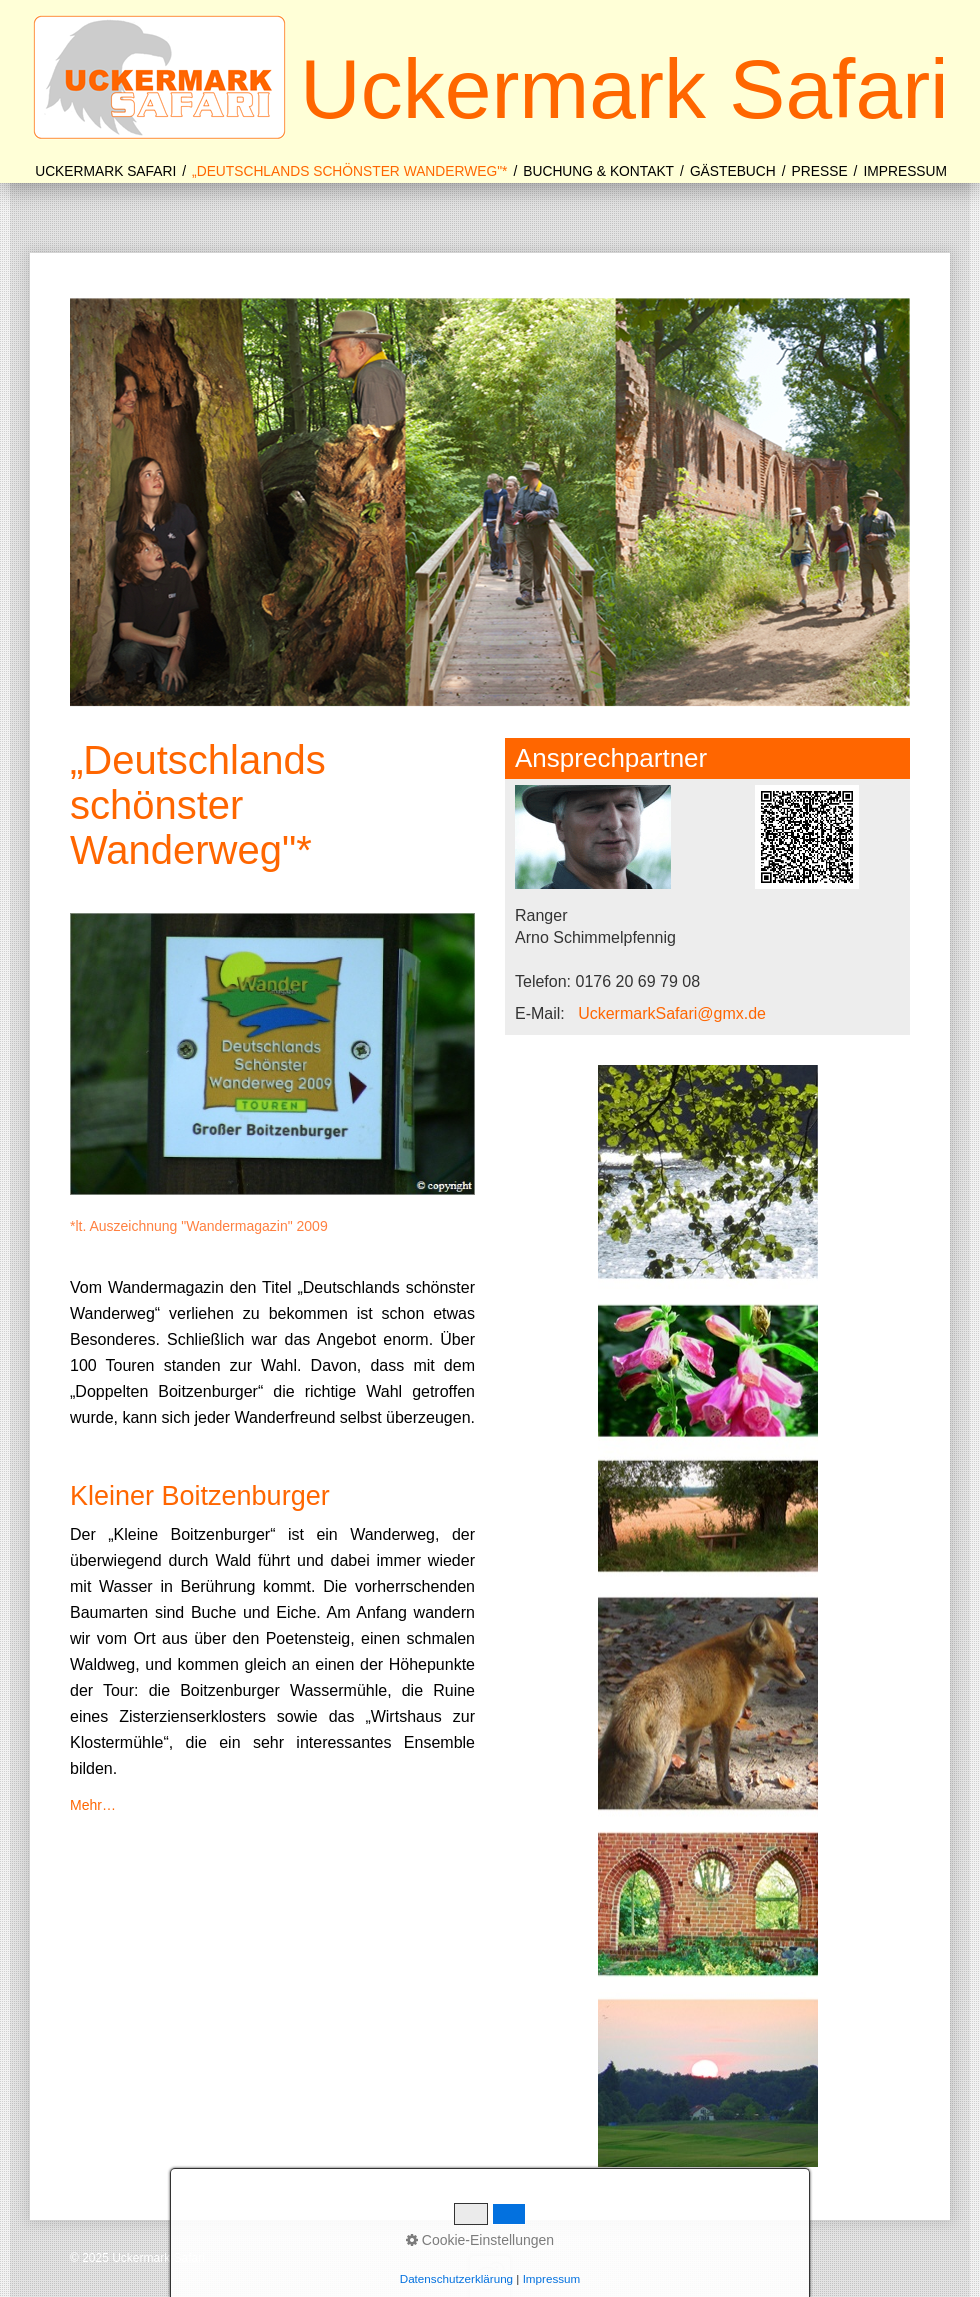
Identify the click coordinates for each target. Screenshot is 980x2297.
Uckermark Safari (624, 89)
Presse (820, 171)
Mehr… (93, 1805)
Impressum (905, 171)
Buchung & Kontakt (598, 171)
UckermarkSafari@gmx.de (672, 1013)
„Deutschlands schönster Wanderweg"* (349, 171)
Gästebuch (733, 171)
